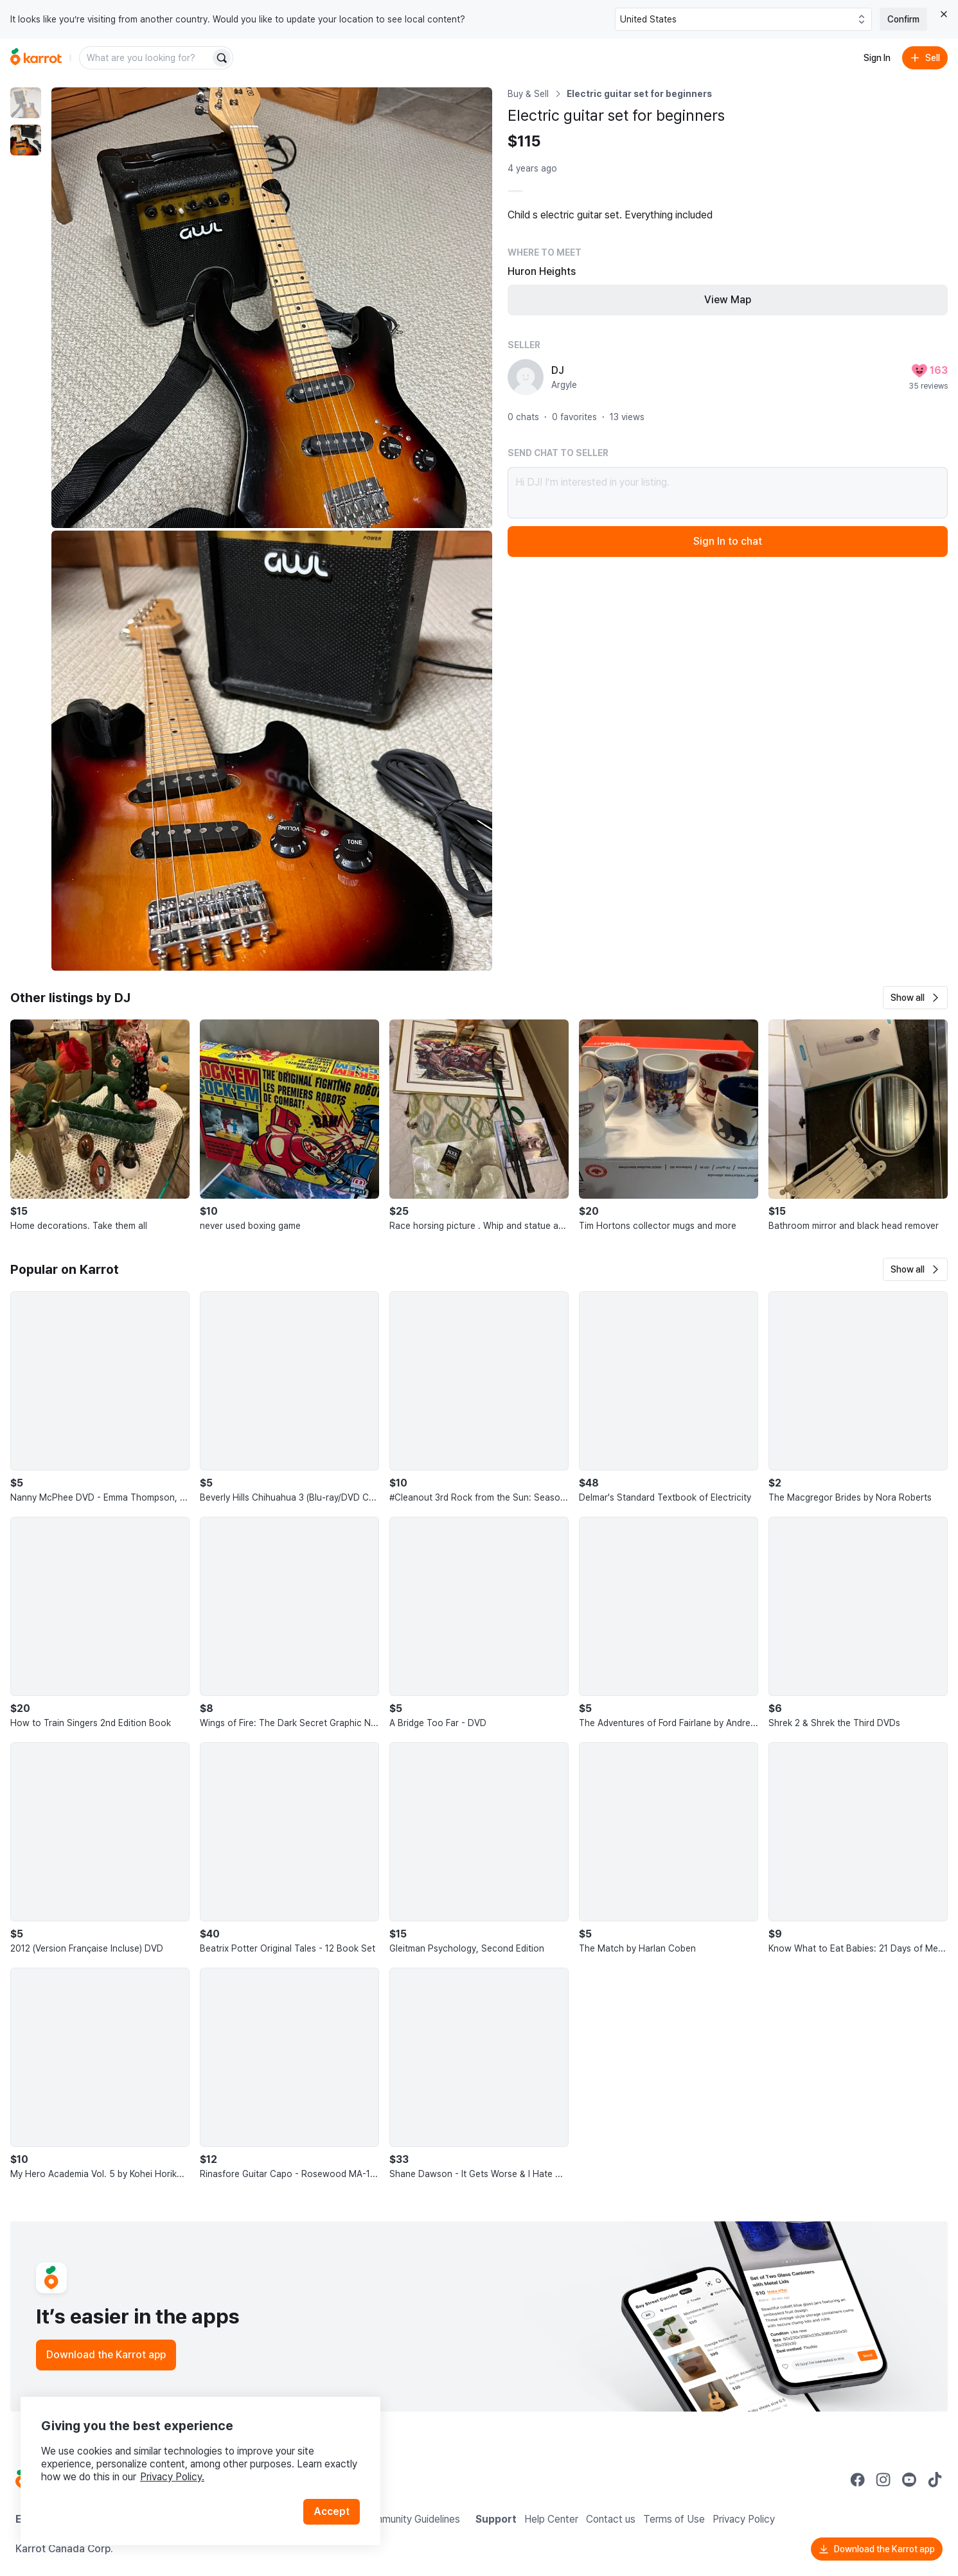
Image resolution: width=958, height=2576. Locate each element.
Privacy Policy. (172, 2477)
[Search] (222, 58)
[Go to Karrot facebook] (857, 2479)
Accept (332, 2511)
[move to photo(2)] (25, 140)
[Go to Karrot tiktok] (935, 2479)
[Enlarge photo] (271, 307)
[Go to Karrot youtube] (909, 2479)
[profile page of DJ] (526, 377)
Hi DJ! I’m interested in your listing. (728, 492)
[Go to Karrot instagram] (883, 2479)
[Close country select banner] (944, 14)
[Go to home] (36, 57)
